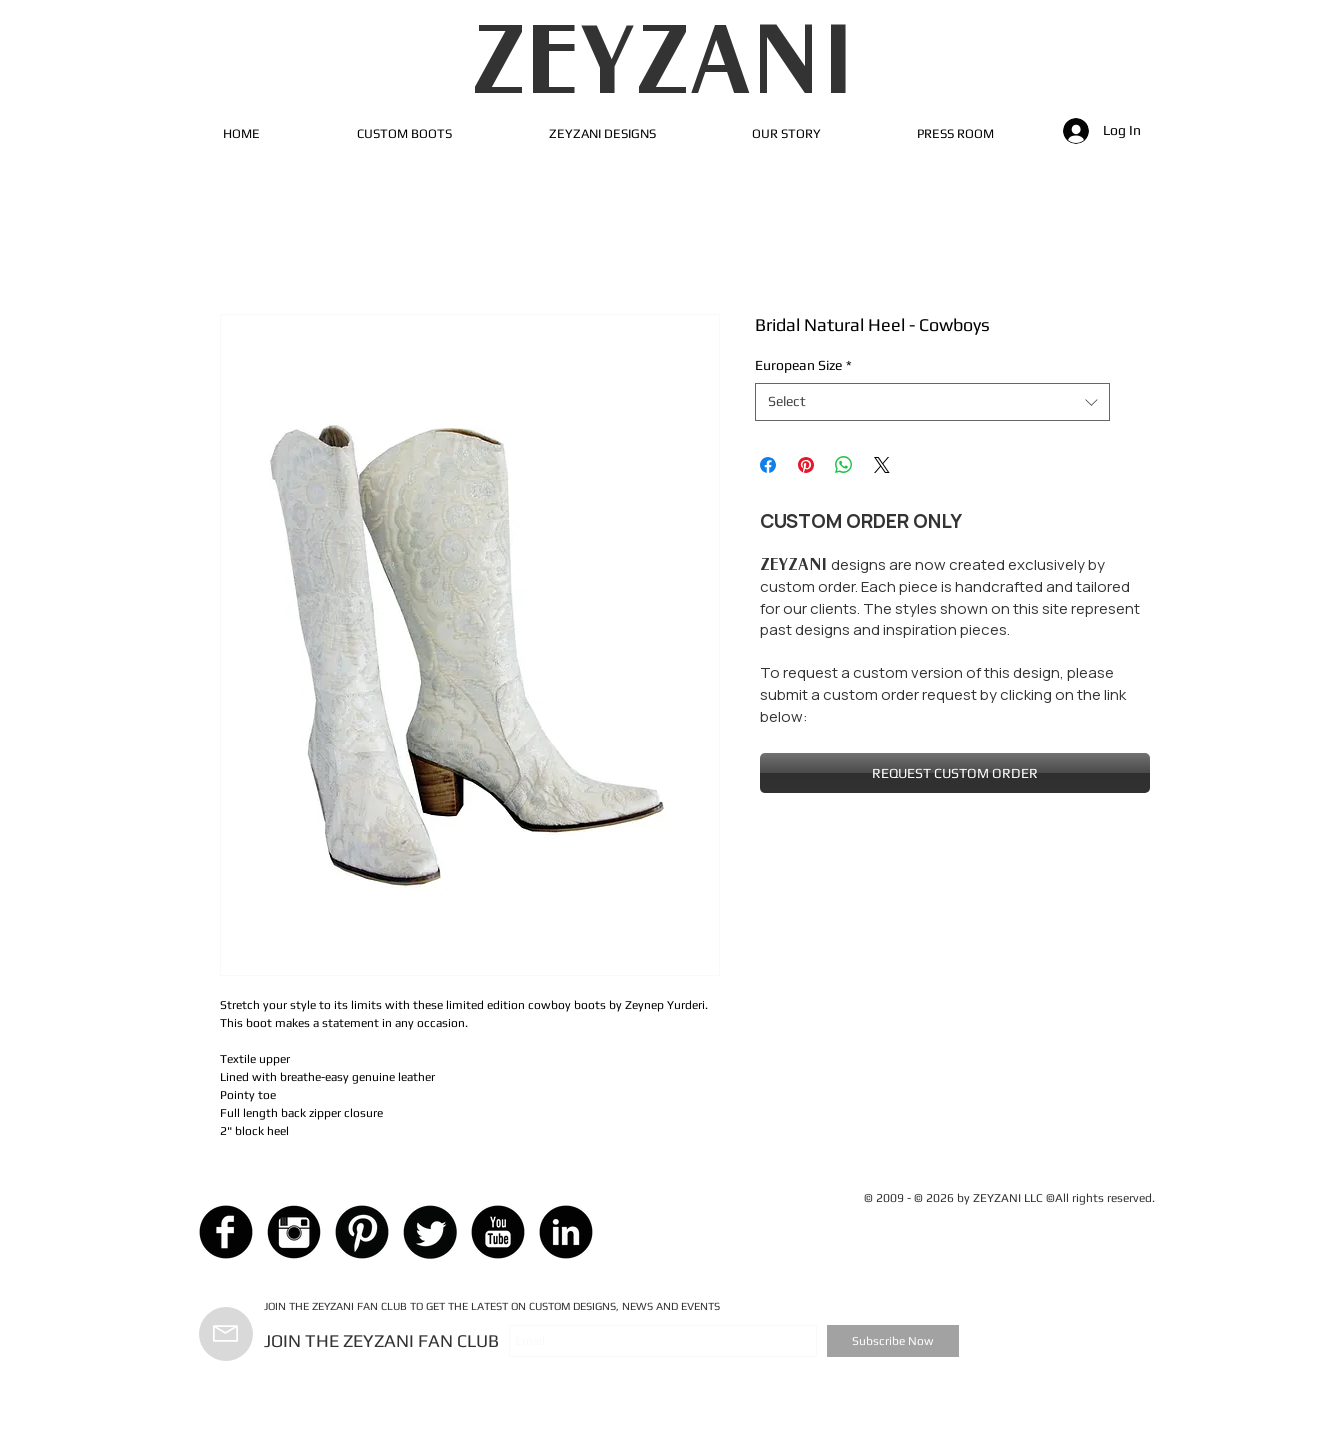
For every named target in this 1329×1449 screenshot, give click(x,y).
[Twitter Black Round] (430, 1232)
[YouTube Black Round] (498, 1232)
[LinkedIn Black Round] (566, 1232)
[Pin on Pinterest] (806, 465)
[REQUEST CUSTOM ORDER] (955, 773)
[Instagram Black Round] (294, 1232)
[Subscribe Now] (893, 1341)
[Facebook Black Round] (226, 1232)
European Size (803, 365)
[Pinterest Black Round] (362, 1232)
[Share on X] (882, 465)
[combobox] (932, 402)
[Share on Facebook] (768, 465)
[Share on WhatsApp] (844, 465)
